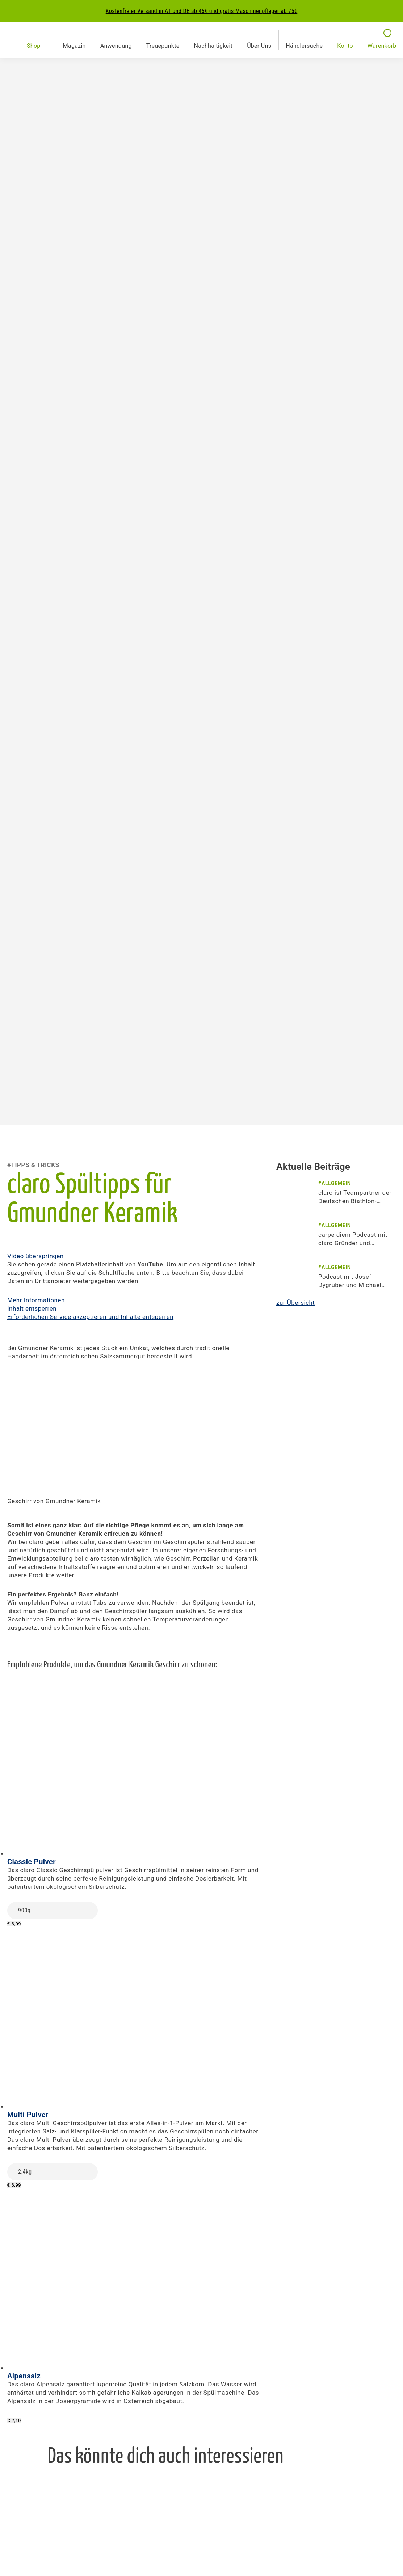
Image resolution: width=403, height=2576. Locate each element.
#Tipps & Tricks (33, 1164)
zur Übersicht (295, 1302)
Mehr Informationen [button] (36, 1300)
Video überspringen (35, 1256)
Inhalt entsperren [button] (31, 1308)
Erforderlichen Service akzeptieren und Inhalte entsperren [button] (90, 1316)
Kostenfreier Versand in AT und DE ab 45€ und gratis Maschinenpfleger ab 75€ (202, 11)
